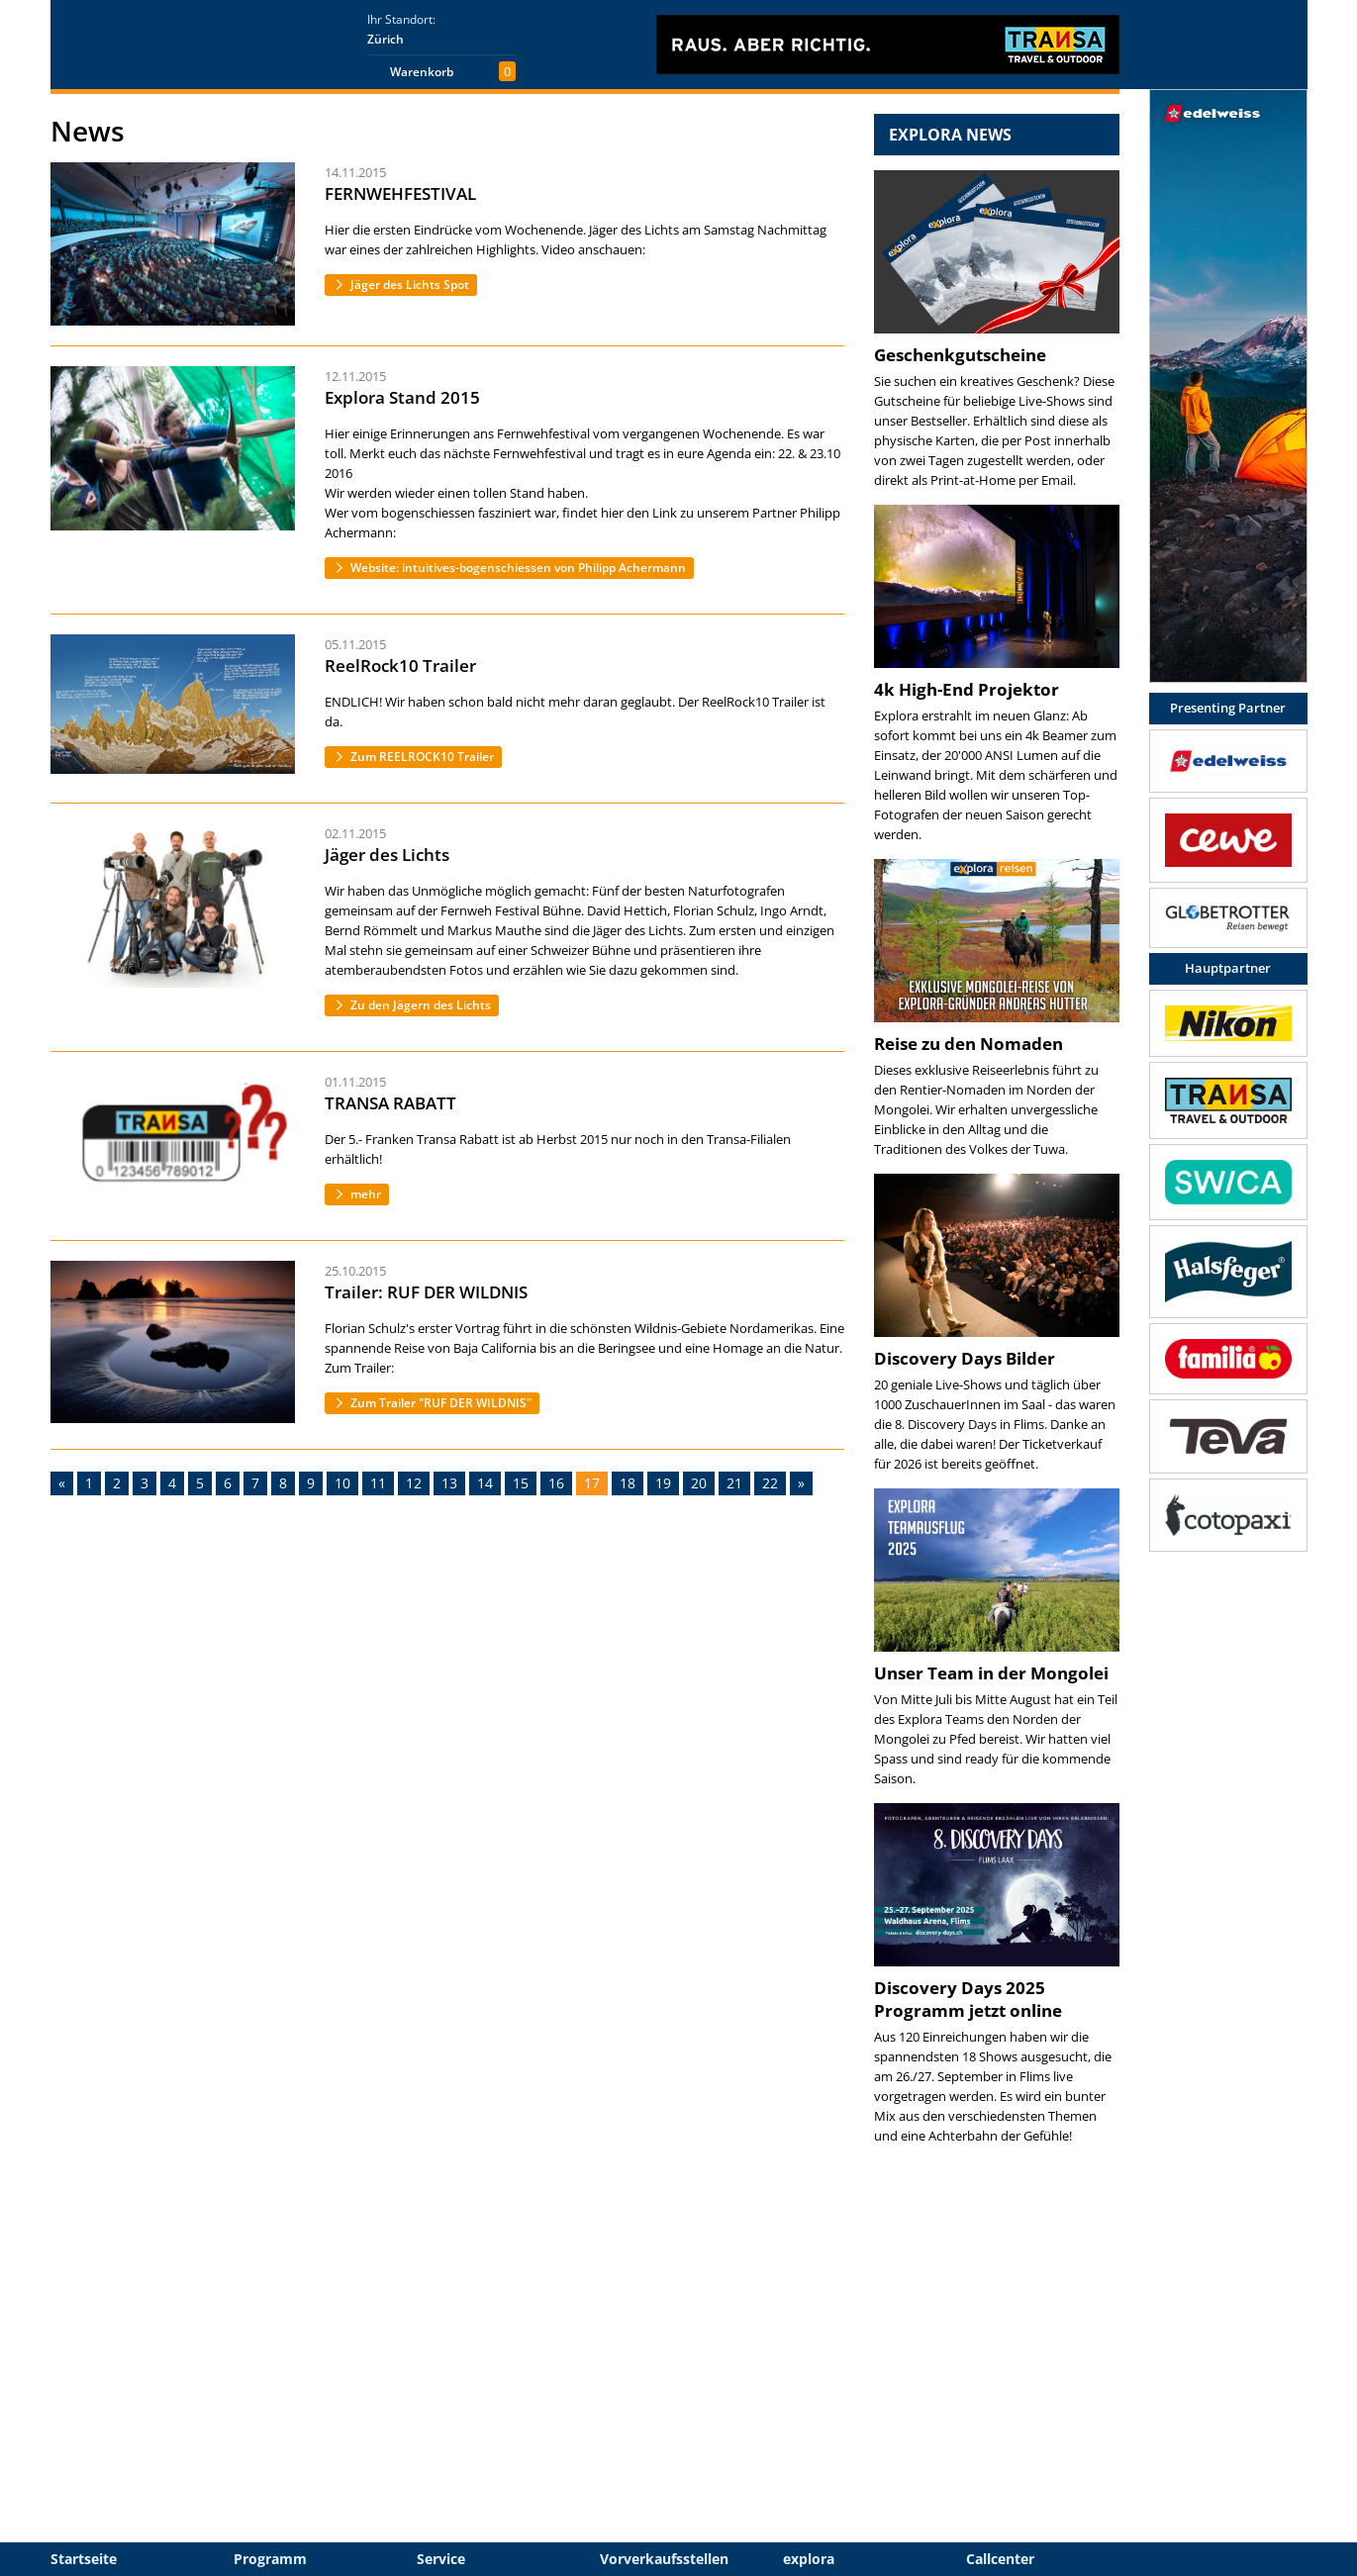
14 (485, 1483)
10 (342, 1483)
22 (770, 1483)
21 (734, 1483)
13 (449, 1483)
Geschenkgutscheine (960, 354)
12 (414, 1483)
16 (556, 1483)
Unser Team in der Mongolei (991, 1673)
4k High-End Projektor (966, 689)
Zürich (385, 39)
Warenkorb (421, 71)
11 (378, 1483)
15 (521, 1483)
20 (699, 1483)
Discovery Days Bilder (964, 1358)
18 (627, 1483)
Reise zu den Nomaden (968, 1043)
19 (663, 1483)
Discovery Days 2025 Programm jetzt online (968, 1999)
